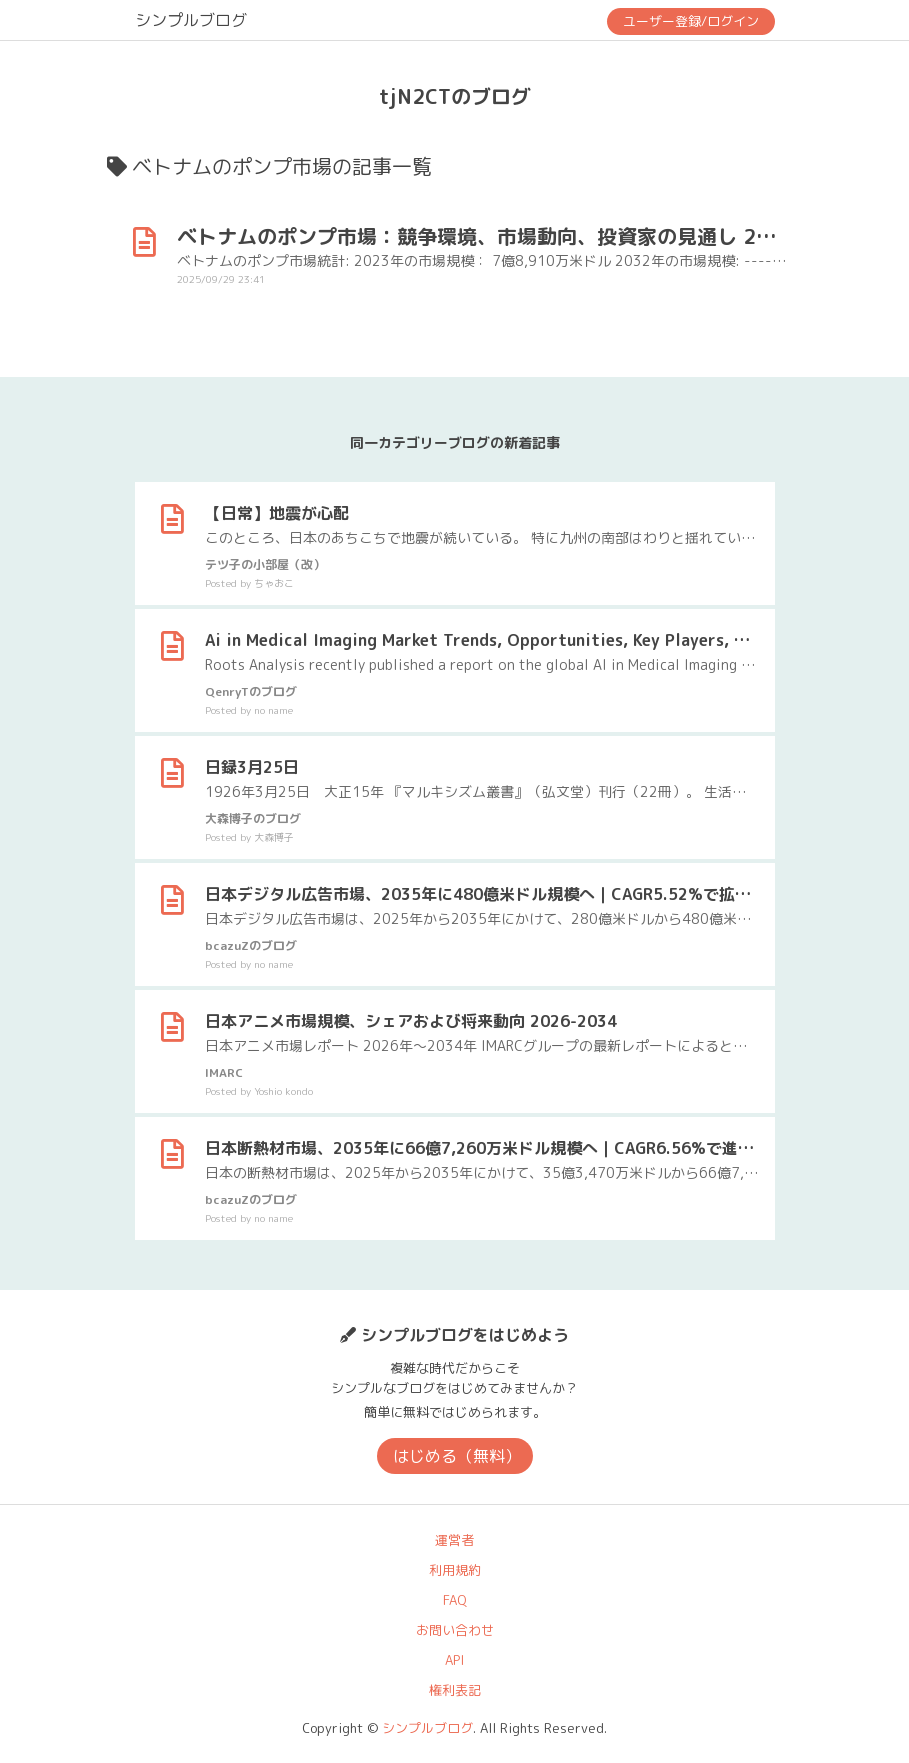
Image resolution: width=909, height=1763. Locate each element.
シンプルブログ (191, 20)
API (454, 1660)
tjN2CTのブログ (455, 96)
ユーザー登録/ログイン (691, 21)
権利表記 (455, 1690)
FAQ (455, 1600)
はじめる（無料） (457, 1456)
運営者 (454, 1540)
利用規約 (455, 1570)
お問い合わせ (455, 1630)
